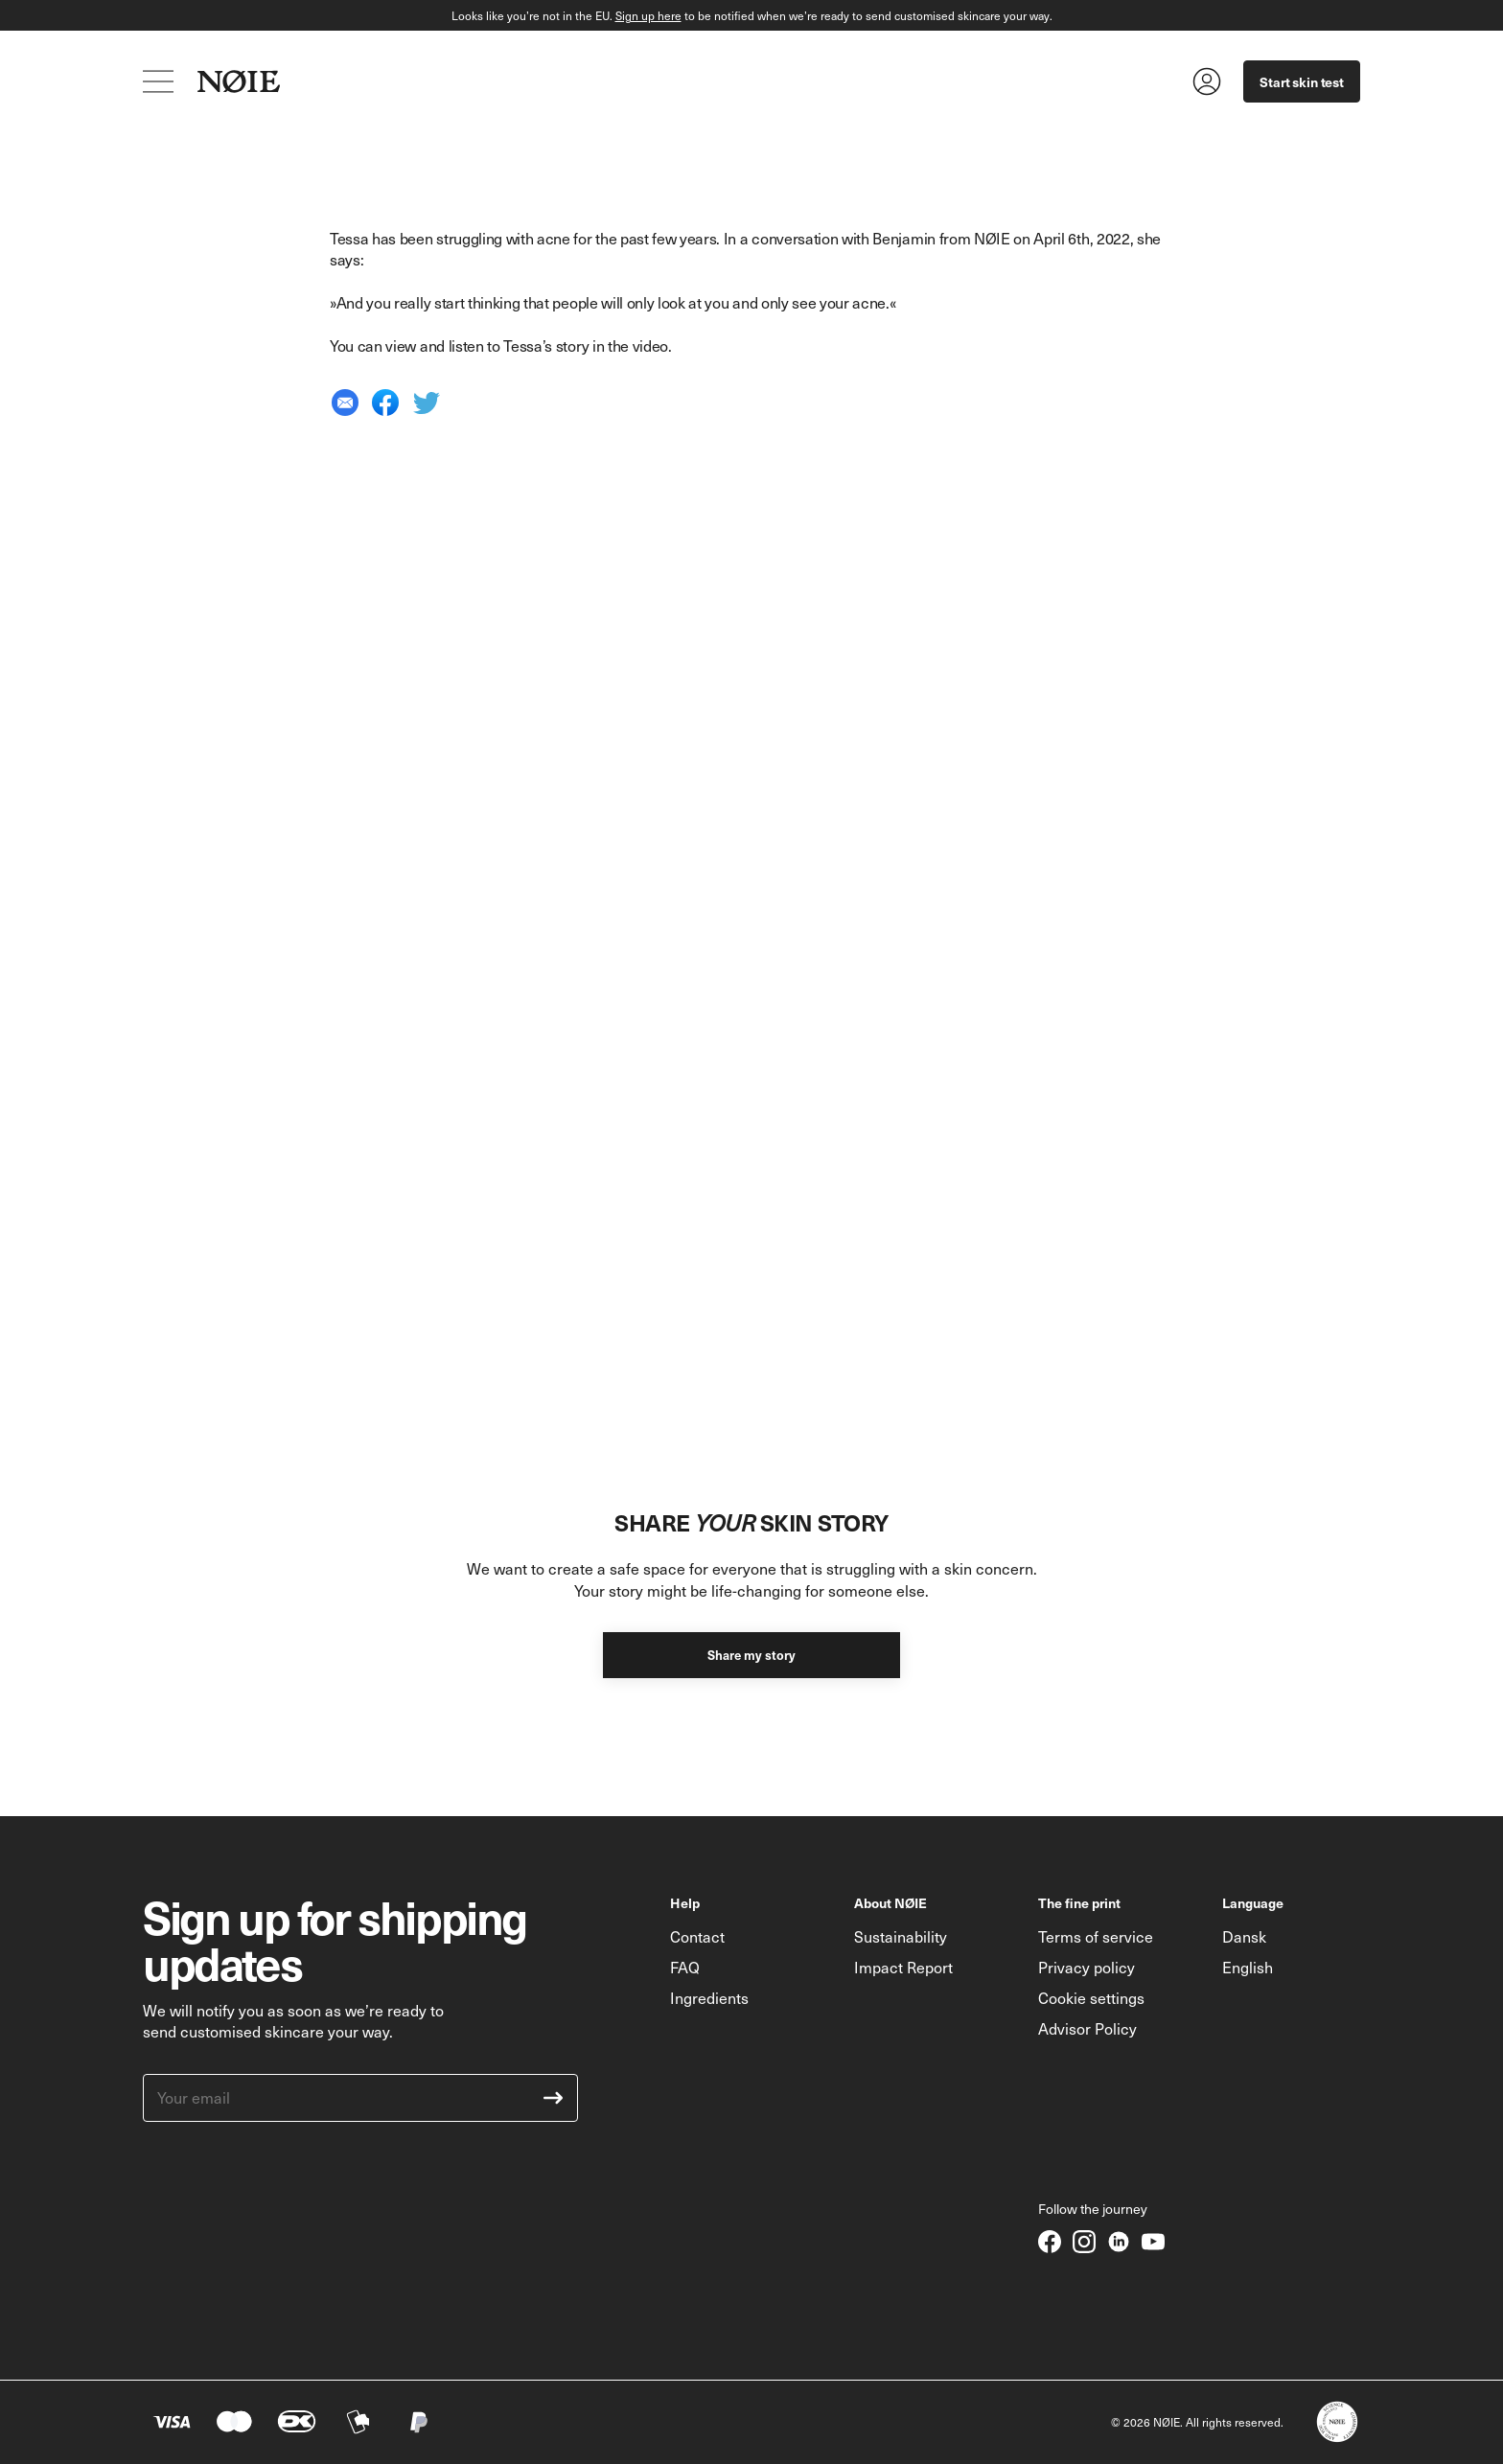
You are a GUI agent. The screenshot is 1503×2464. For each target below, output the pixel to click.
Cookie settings (1091, 1998)
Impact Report (903, 1967)
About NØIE (890, 1902)
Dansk (1244, 1936)
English (1247, 1967)
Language (1252, 1902)
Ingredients (709, 1998)
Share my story (751, 1655)
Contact (697, 1936)
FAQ (685, 1967)
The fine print (1079, 1902)
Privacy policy (1086, 1967)
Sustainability (900, 1936)
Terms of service (1095, 1936)
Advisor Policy (1087, 2028)
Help (685, 1902)
